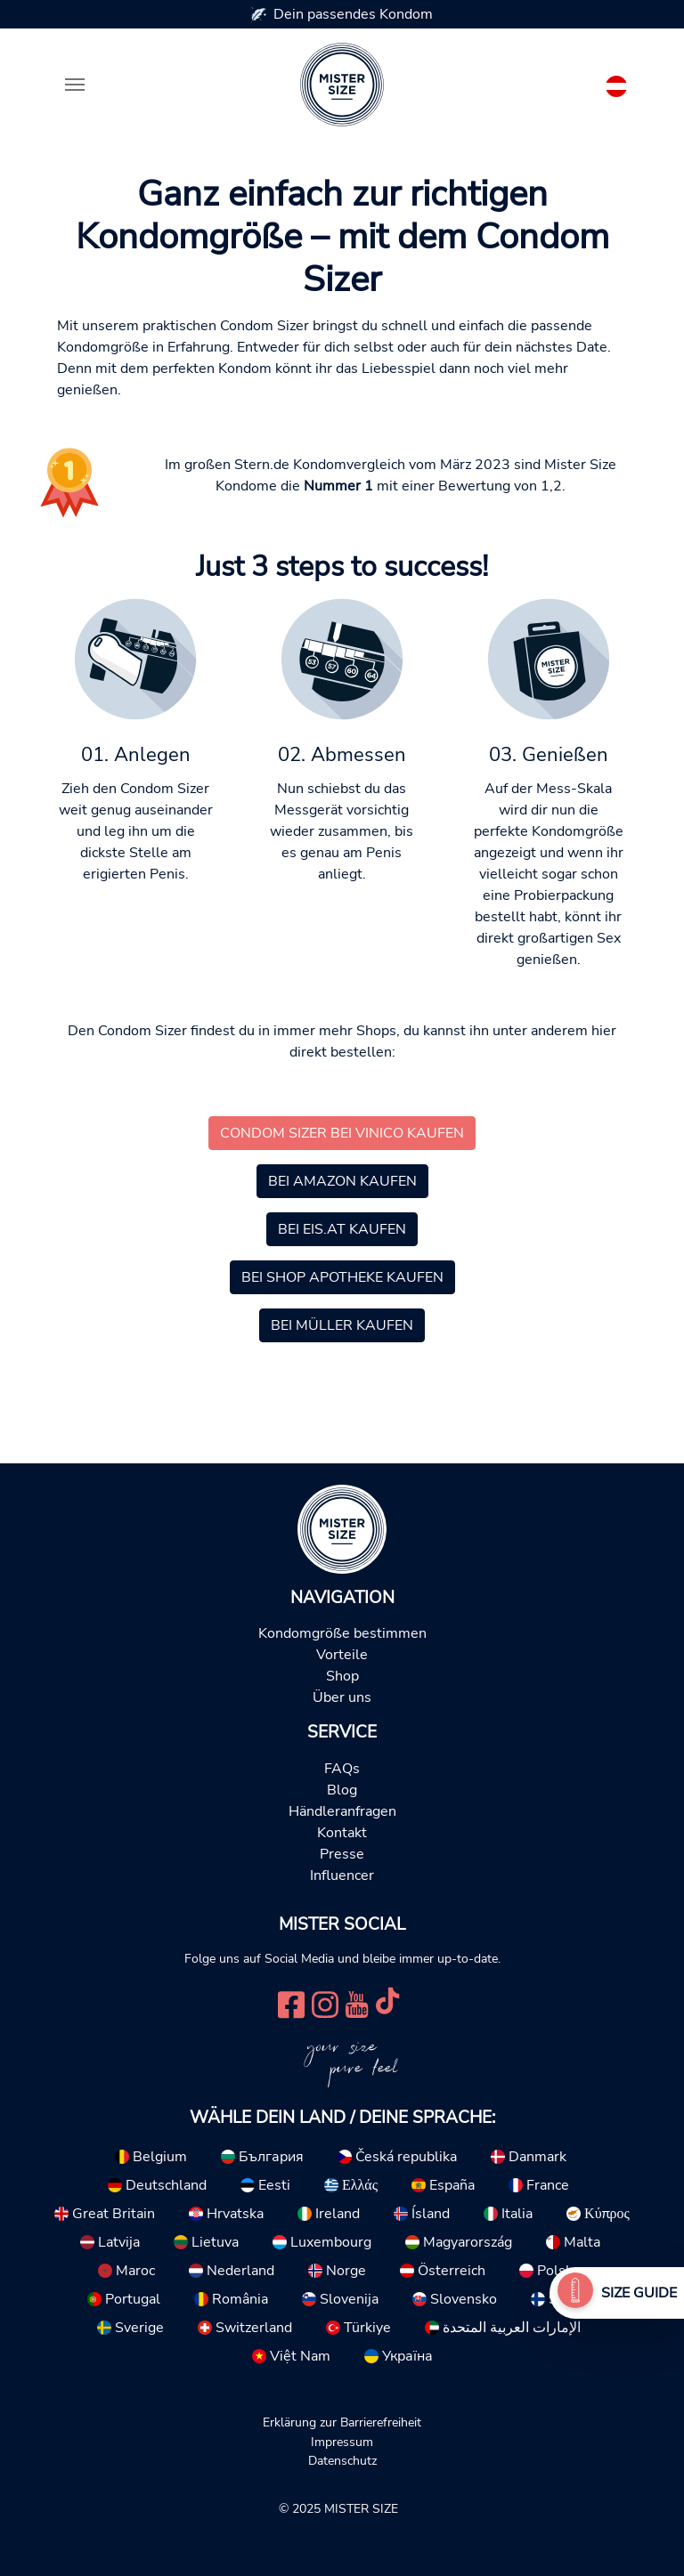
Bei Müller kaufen (342, 1325)
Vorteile (342, 1655)
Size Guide (639, 2293)
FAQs (342, 1768)
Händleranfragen (342, 1811)
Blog (342, 1790)
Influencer (342, 1875)
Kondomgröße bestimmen (342, 1633)
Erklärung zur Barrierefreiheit (342, 2422)
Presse (342, 1854)
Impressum (342, 2441)
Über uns (342, 1697)
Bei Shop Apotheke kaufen (342, 1277)
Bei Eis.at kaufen (342, 1229)
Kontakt (342, 1833)
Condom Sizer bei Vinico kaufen (342, 1133)
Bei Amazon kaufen (342, 1181)
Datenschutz (342, 2460)
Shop (342, 1676)
